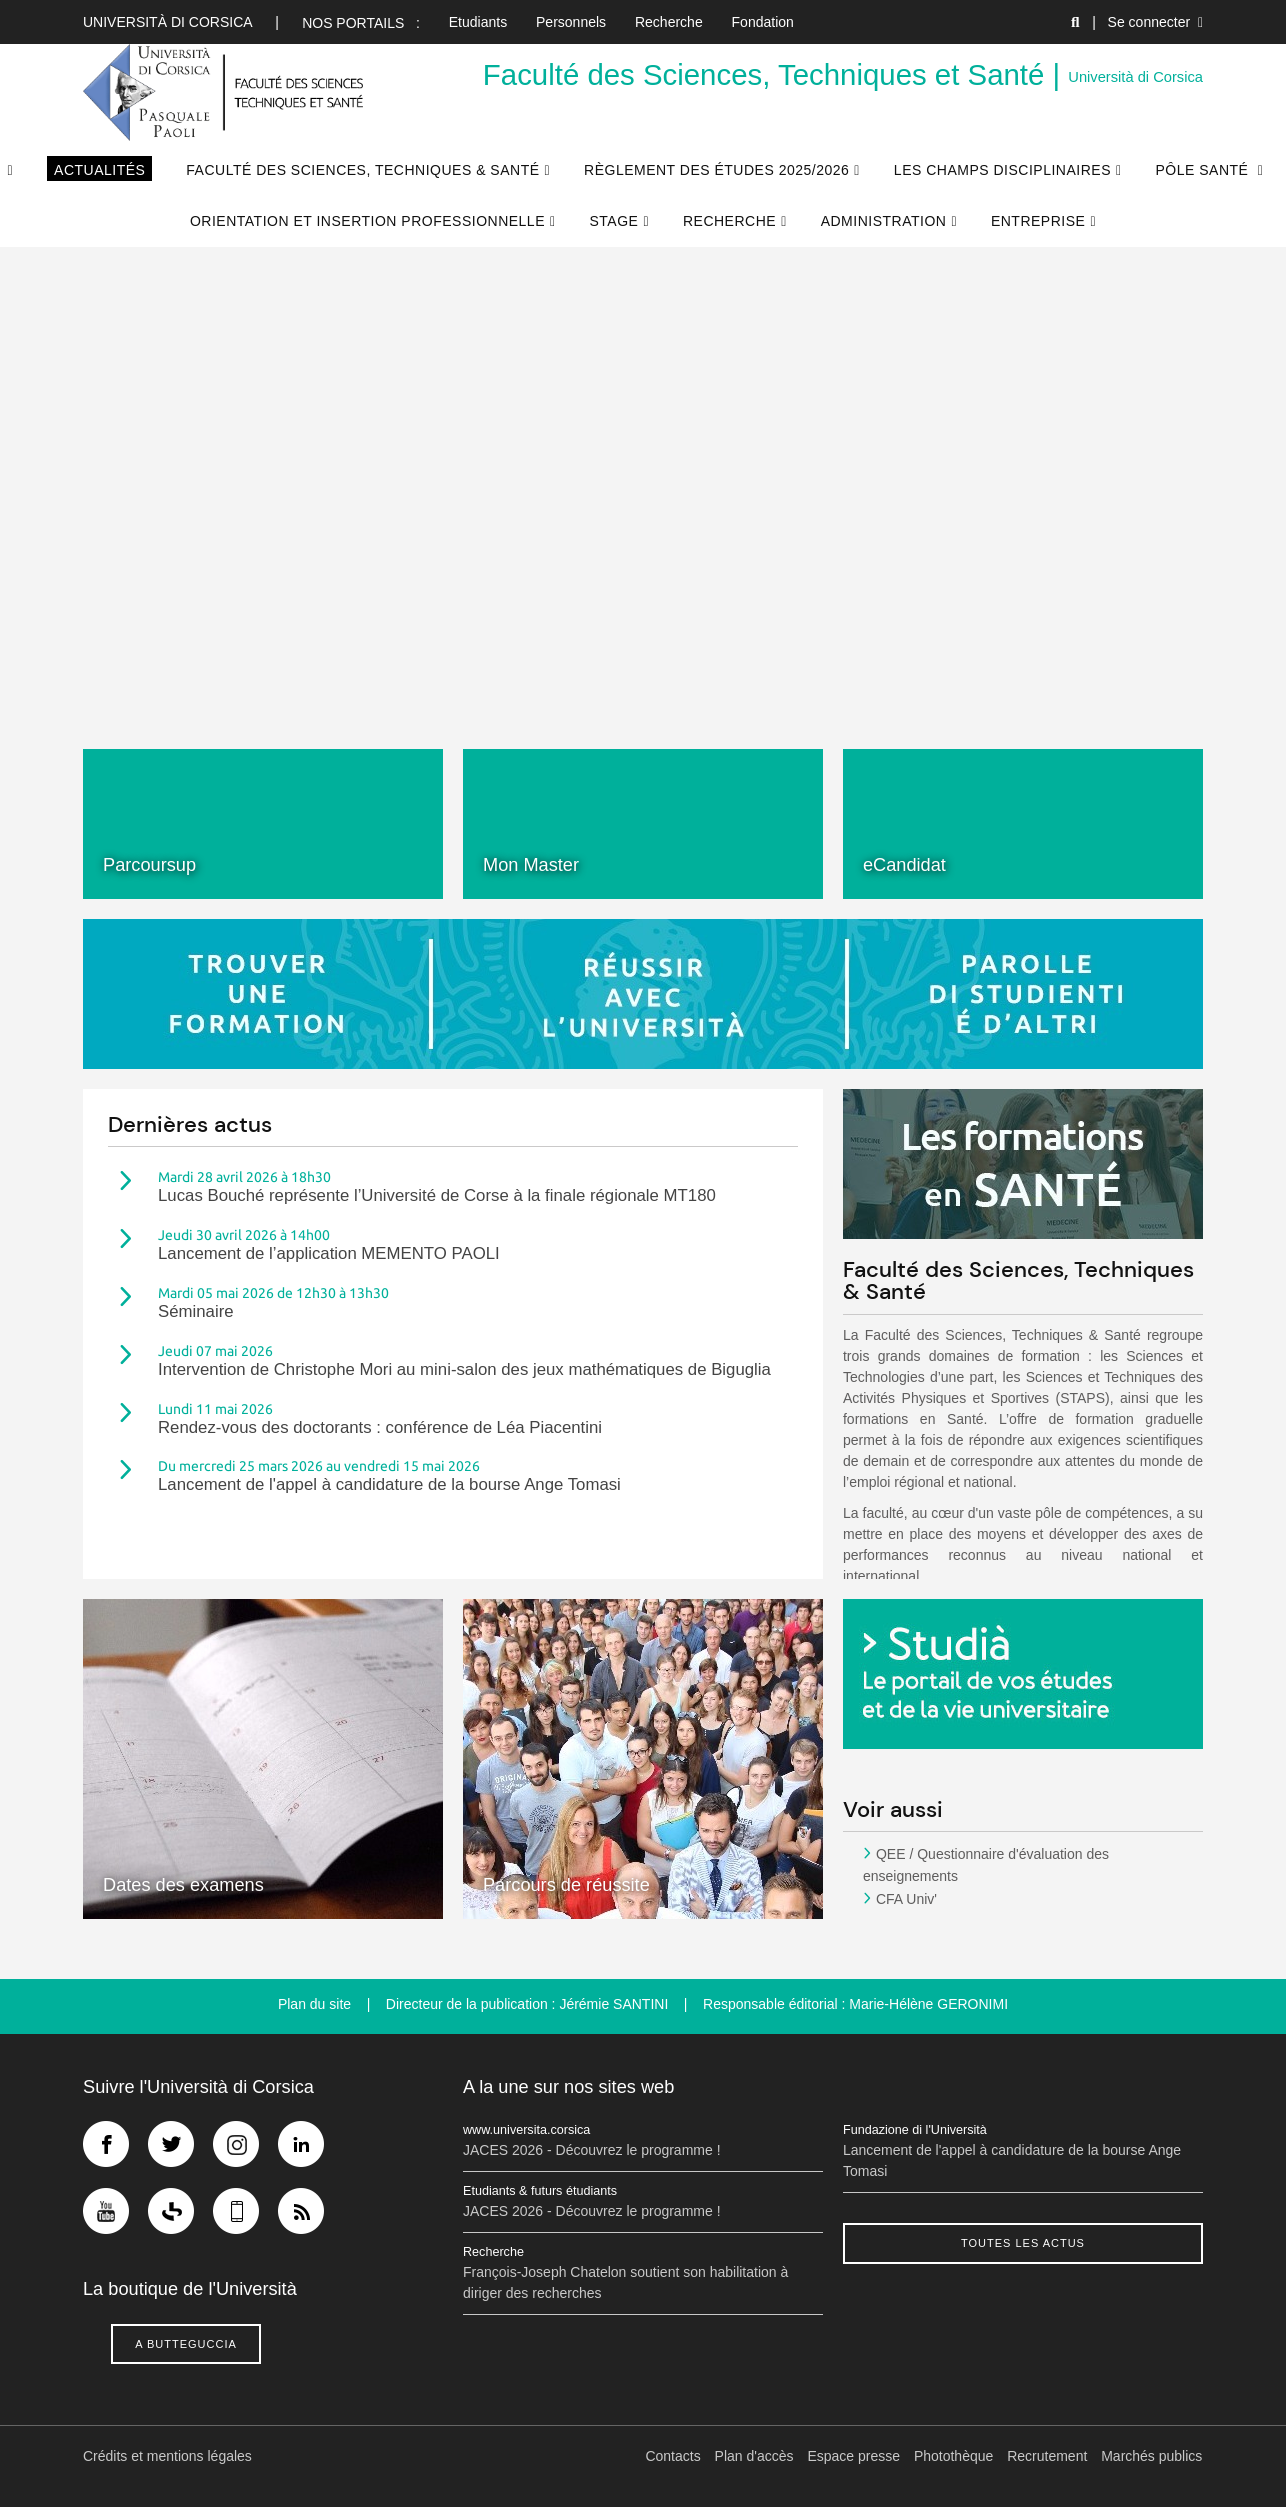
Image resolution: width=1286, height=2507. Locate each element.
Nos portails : (361, 23)
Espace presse (854, 2456)
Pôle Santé (1204, 170)
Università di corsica (167, 22)
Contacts (673, 2456)
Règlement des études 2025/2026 (716, 170)
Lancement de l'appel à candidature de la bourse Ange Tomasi (389, 1484)
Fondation (763, 22)
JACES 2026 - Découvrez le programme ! (592, 2150)
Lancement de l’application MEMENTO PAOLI (329, 1253)
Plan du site (314, 2004)
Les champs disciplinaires (1002, 170)
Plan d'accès (754, 2456)
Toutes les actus (1023, 2243)
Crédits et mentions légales (167, 2456)
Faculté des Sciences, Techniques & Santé (362, 170)
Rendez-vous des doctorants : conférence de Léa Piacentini (380, 1427)
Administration (884, 221)
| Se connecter (1147, 22)
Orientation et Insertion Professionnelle (367, 221)
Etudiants (478, 22)
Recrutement (1048, 2456)
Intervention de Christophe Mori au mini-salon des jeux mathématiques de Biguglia (464, 1369)
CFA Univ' (906, 1899)
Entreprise (1038, 221)
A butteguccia (186, 2344)
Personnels (571, 22)
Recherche (669, 22)
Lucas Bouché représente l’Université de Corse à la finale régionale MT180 (437, 1195)
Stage (614, 221)
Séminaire (196, 1311)
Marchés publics (1152, 2456)
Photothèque (954, 2456)
